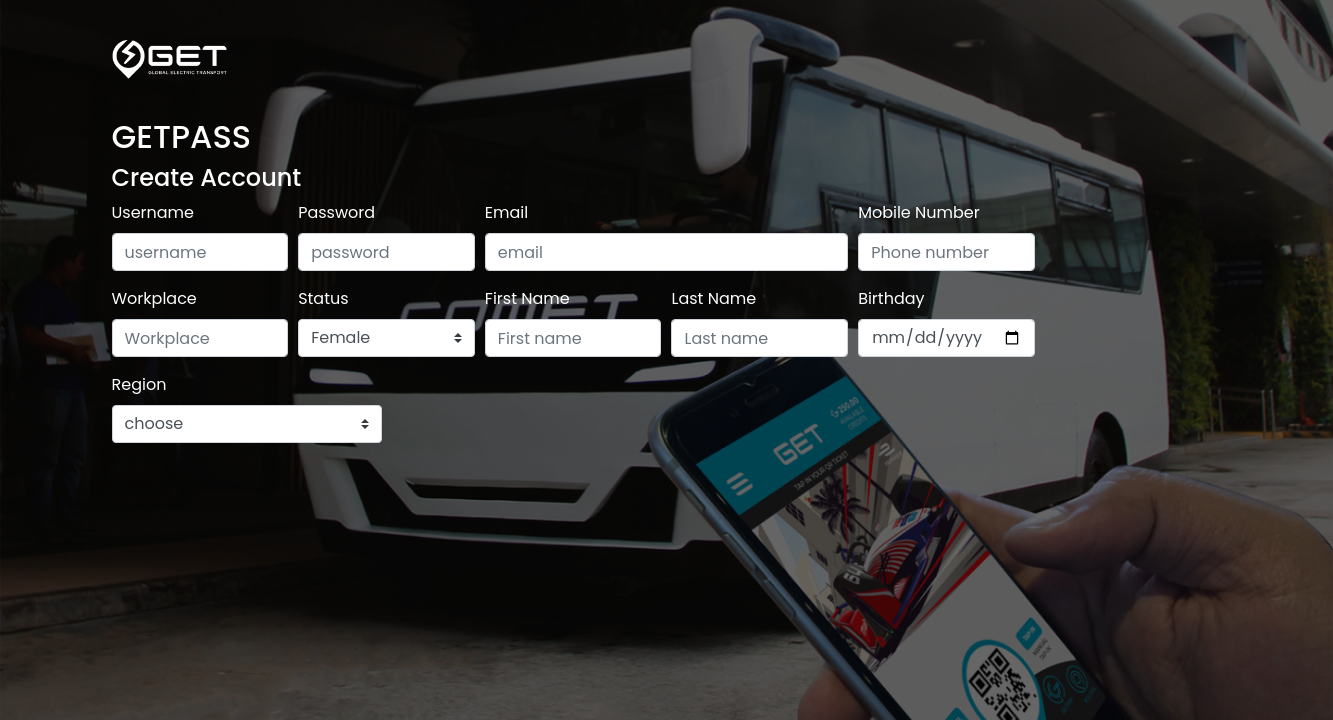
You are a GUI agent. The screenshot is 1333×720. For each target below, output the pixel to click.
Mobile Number (919, 212)
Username (153, 212)
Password (336, 212)
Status (323, 298)
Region (139, 384)
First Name (527, 298)
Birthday (891, 298)
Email (506, 212)
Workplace (154, 298)
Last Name (713, 298)
